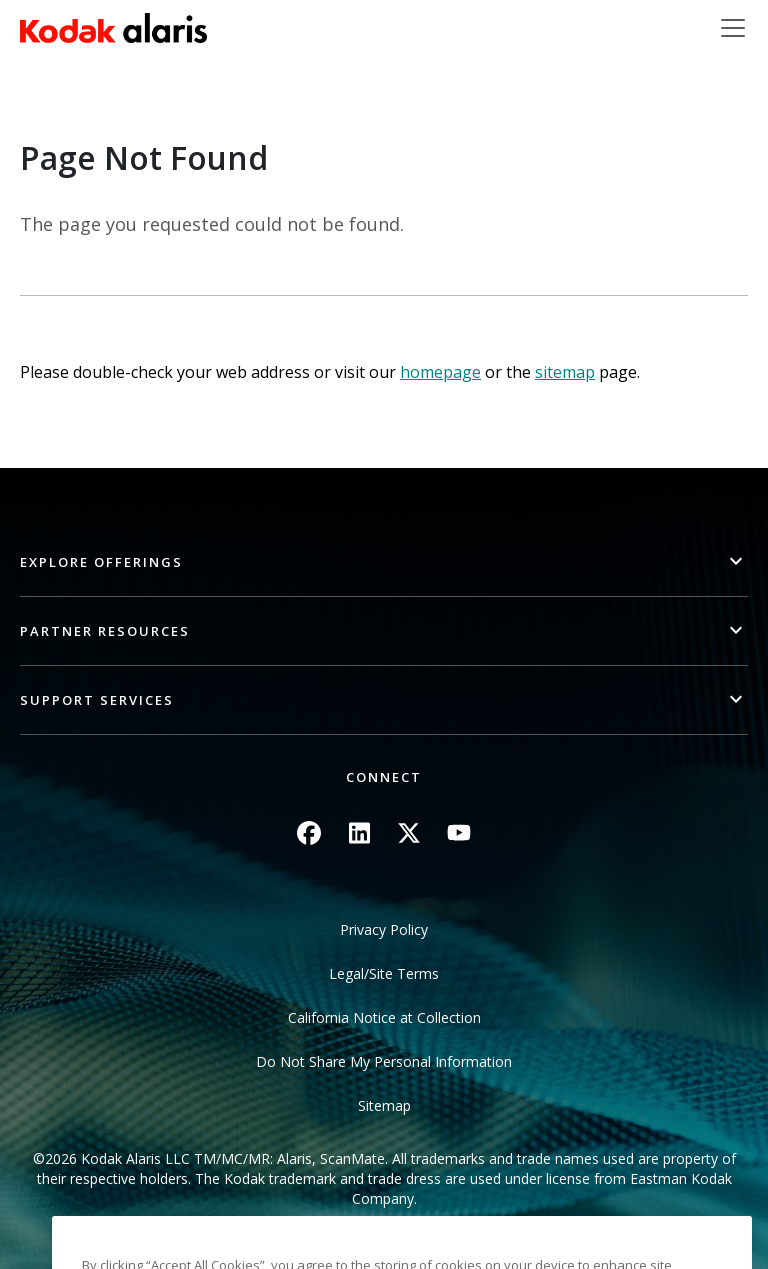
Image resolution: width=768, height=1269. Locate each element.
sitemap (565, 372)
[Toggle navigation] (733, 28)
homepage (440, 372)
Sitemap (384, 1105)
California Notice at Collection (384, 1017)
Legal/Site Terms (384, 973)
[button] (384, 562)
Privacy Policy (384, 929)
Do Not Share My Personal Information (384, 1061)
